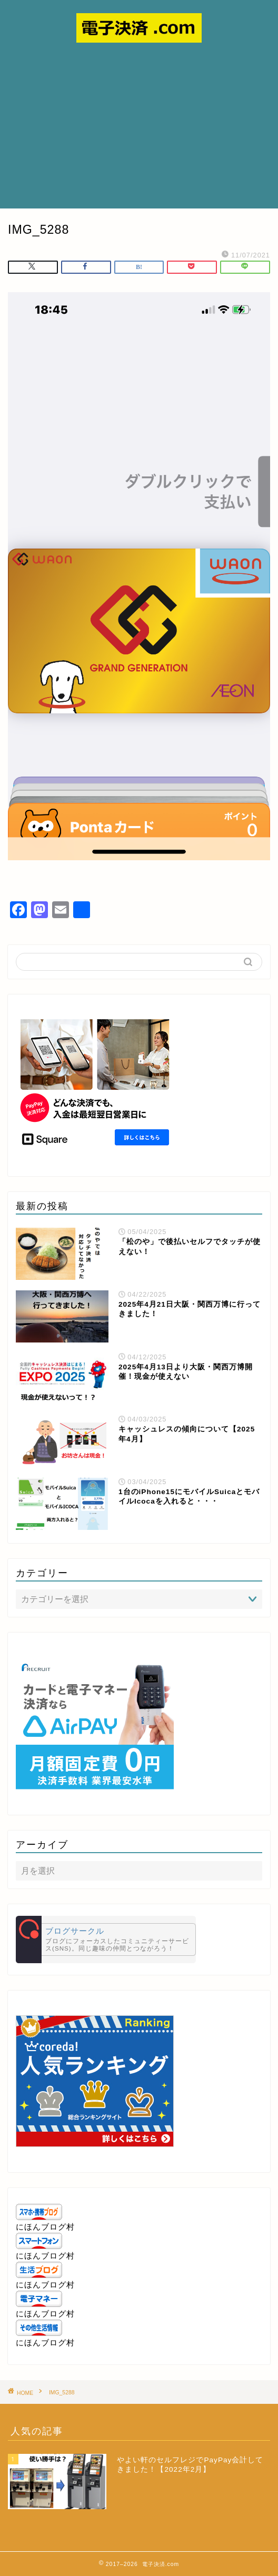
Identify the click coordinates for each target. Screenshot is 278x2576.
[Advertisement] (139, 129)
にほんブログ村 (45, 2226)
